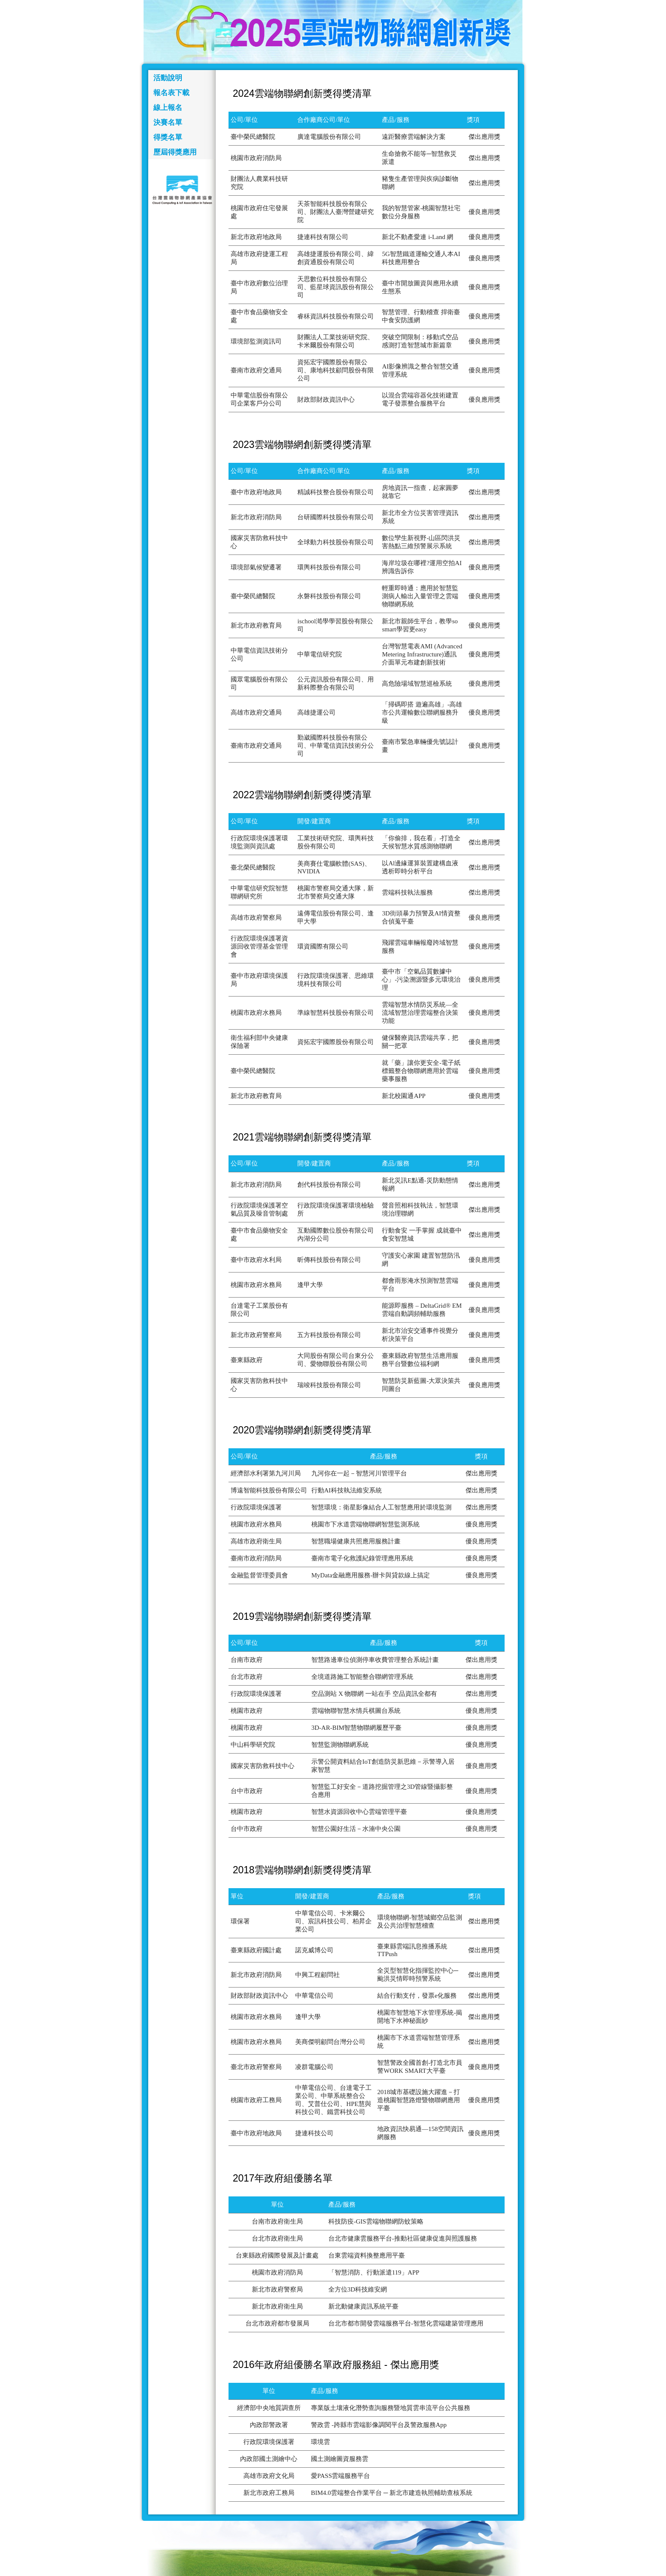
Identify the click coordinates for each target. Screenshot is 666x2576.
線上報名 (167, 108)
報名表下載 (171, 93)
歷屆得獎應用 (175, 152)
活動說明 (167, 78)
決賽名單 (167, 122)
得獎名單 (167, 137)
